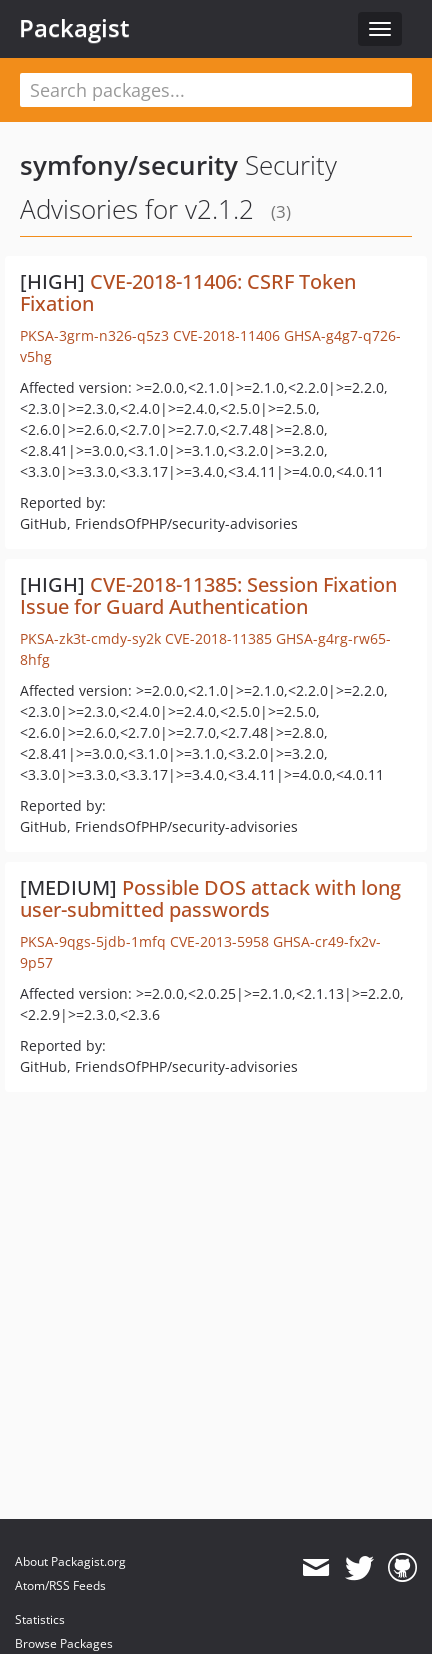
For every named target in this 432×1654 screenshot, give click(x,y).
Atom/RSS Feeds (60, 1585)
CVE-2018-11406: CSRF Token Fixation (188, 292)
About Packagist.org (70, 1561)
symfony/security (129, 165)
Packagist (74, 28)
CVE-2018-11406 (226, 335)
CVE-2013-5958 (219, 941)
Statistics (40, 1619)
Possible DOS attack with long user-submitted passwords (210, 898)
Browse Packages (64, 1643)
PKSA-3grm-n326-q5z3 (94, 335)
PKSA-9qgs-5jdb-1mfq (93, 941)
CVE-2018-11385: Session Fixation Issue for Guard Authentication (208, 595)
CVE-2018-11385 (218, 638)
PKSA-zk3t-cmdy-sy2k (90, 638)
